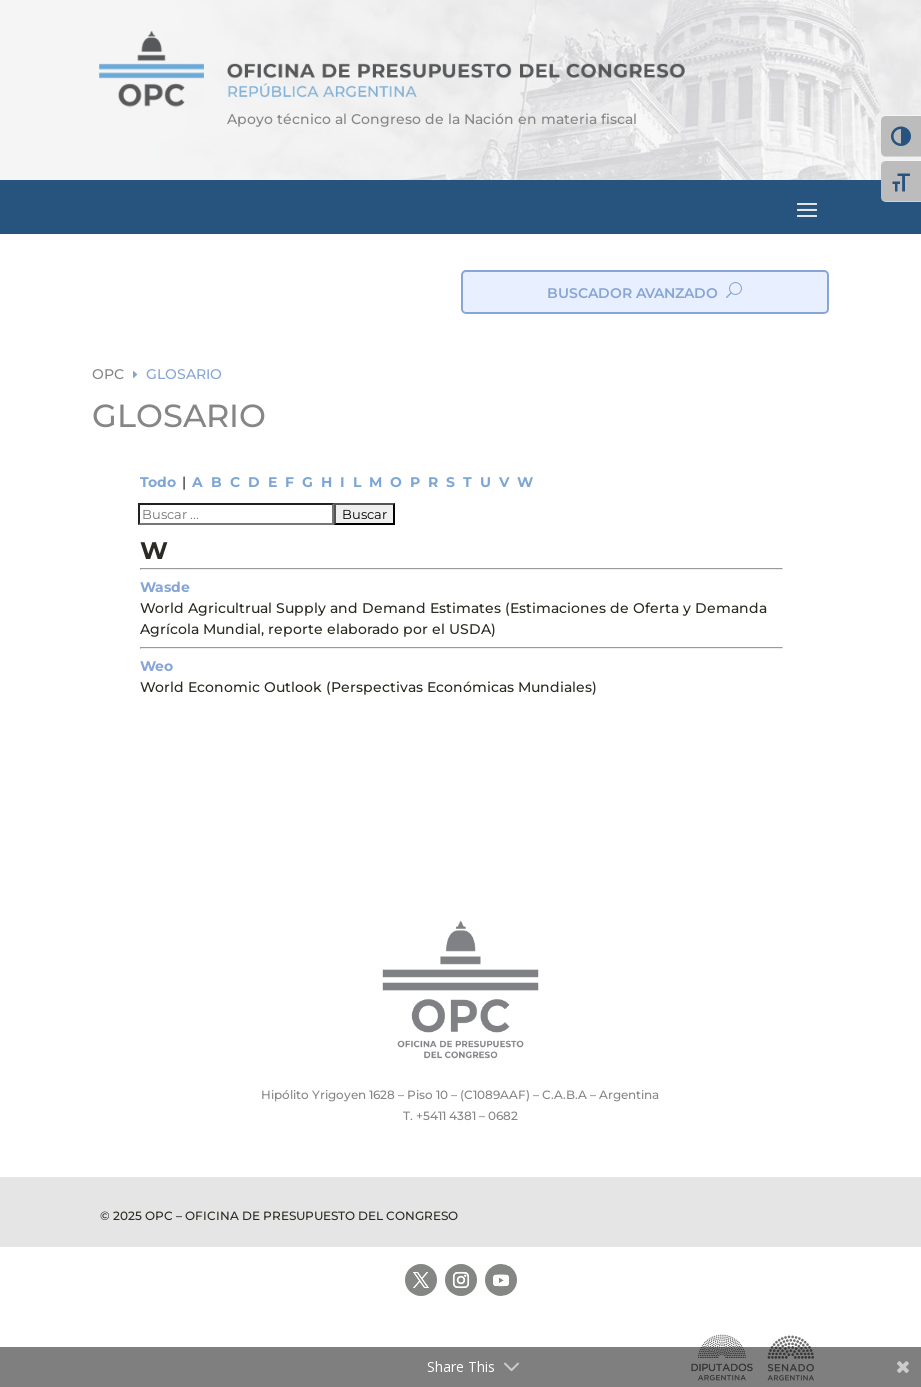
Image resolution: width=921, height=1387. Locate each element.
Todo (158, 482)
